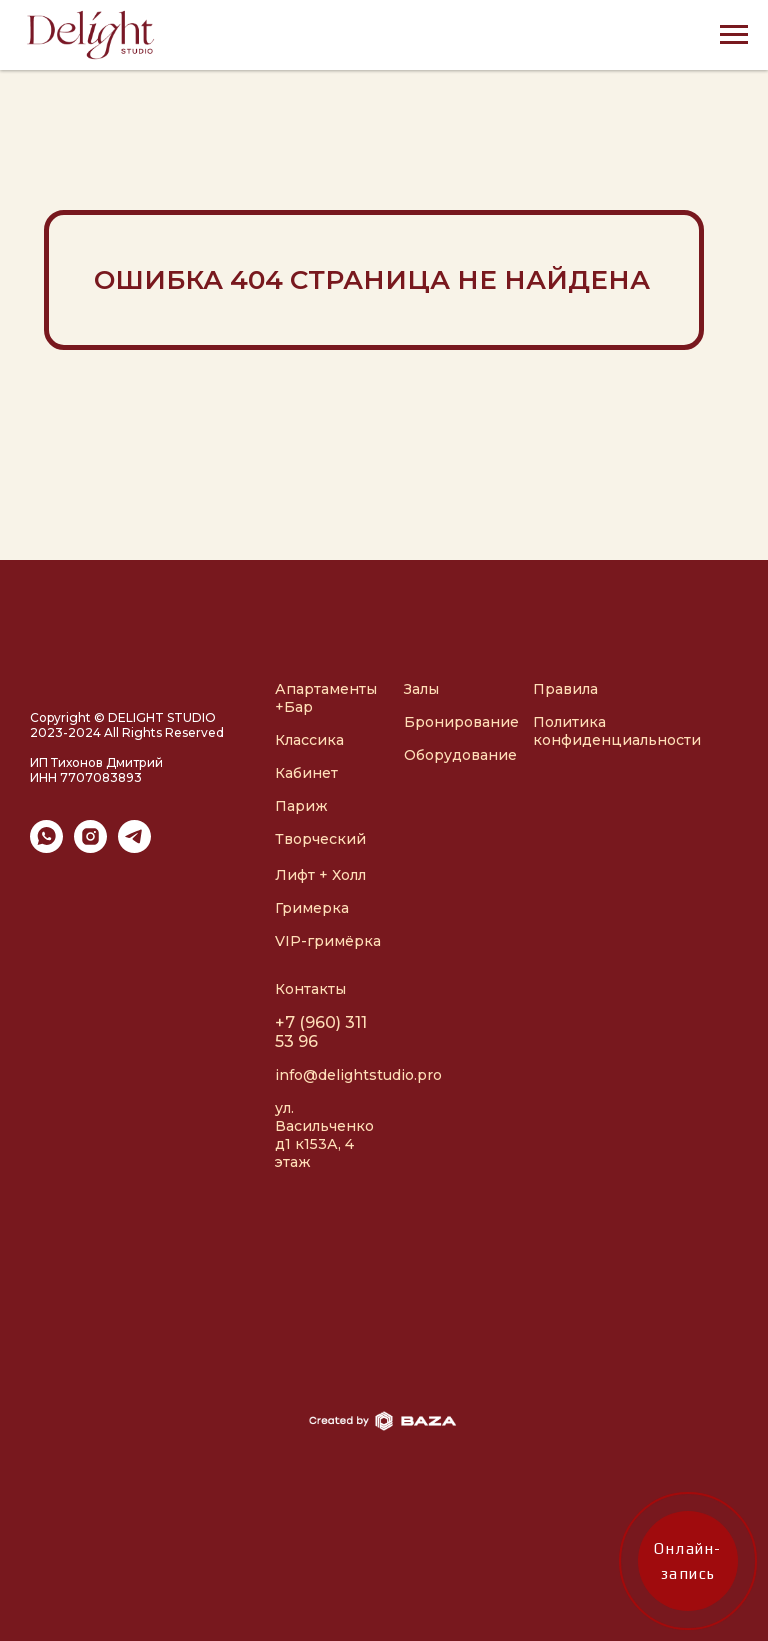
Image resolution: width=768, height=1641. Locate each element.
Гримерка (312, 908)
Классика (309, 740)
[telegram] (134, 847)
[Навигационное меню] (734, 35)
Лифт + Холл (320, 875)
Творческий (320, 839)
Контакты (310, 989)
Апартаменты (326, 689)
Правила (565, 689)
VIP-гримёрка (328, 941)
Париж (301, 806)
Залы (421, 689)
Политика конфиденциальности (617, 731)
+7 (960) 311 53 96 (321, 1032)
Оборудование (460, 755)
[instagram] (90, 847)
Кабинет (306, 773)
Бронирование (461, 722)
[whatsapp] (46, 847)
